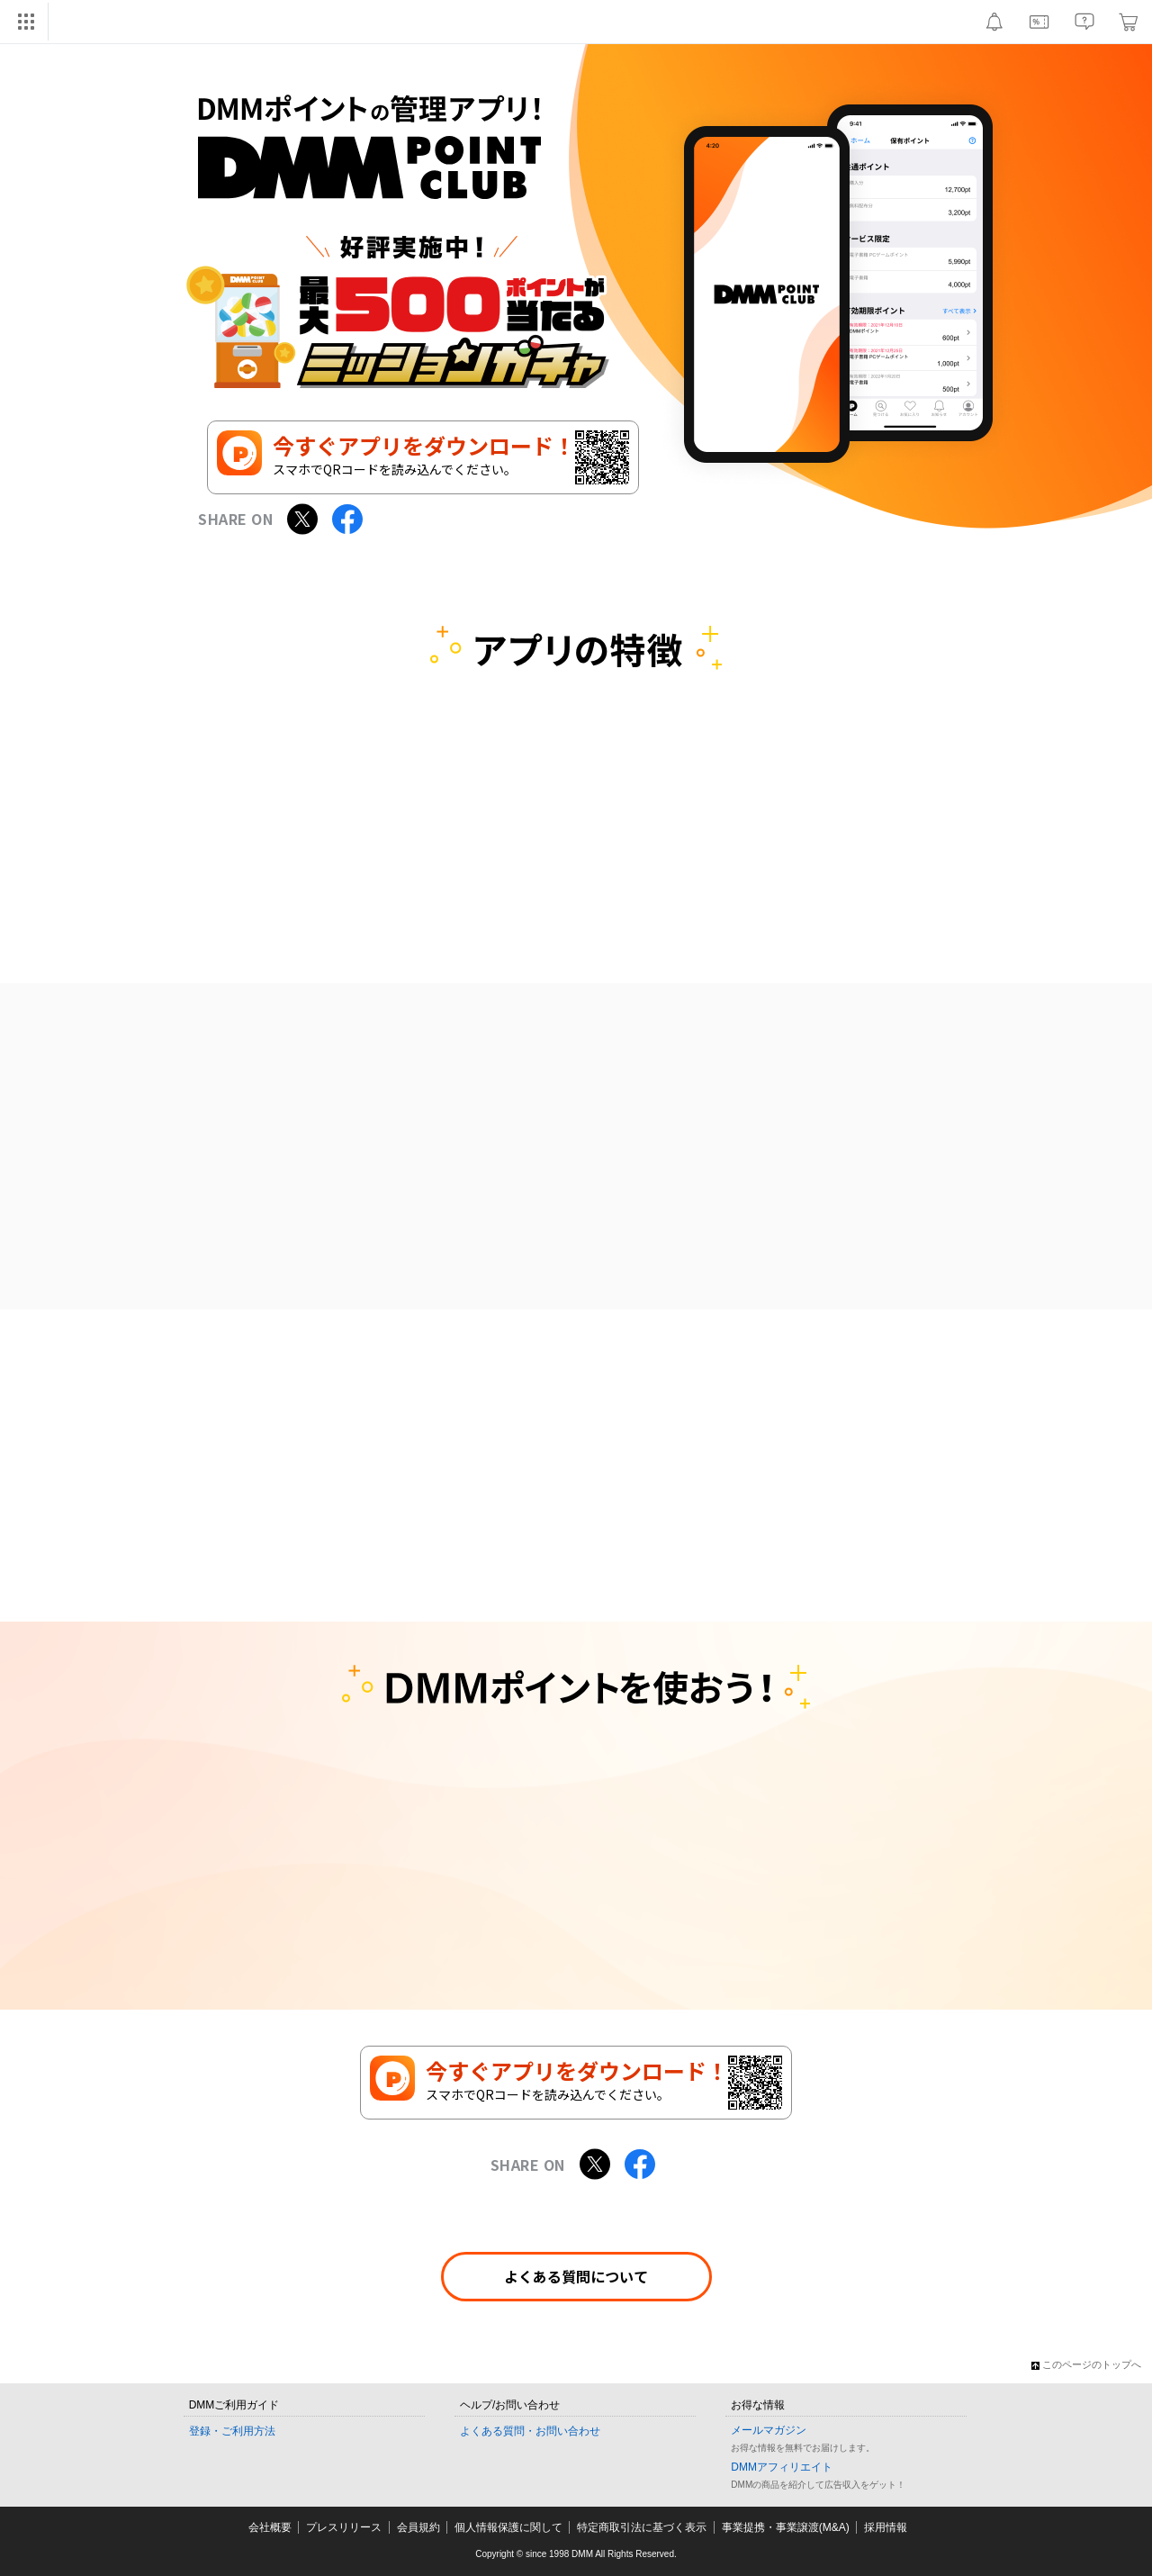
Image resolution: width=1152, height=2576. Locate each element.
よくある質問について (576, 2276)
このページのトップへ (1086, 2364)
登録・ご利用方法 (232, 2431)
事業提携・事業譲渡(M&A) (786, 2527)
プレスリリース (344, 2527)
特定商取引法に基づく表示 (641, 2527)
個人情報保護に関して (508, 2527)
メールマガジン (768, 2430)
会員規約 (418, 2527)
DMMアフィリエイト (781, 2467)
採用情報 (885, 2527)
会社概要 (270, 2527)
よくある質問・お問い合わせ (530, 2431)
